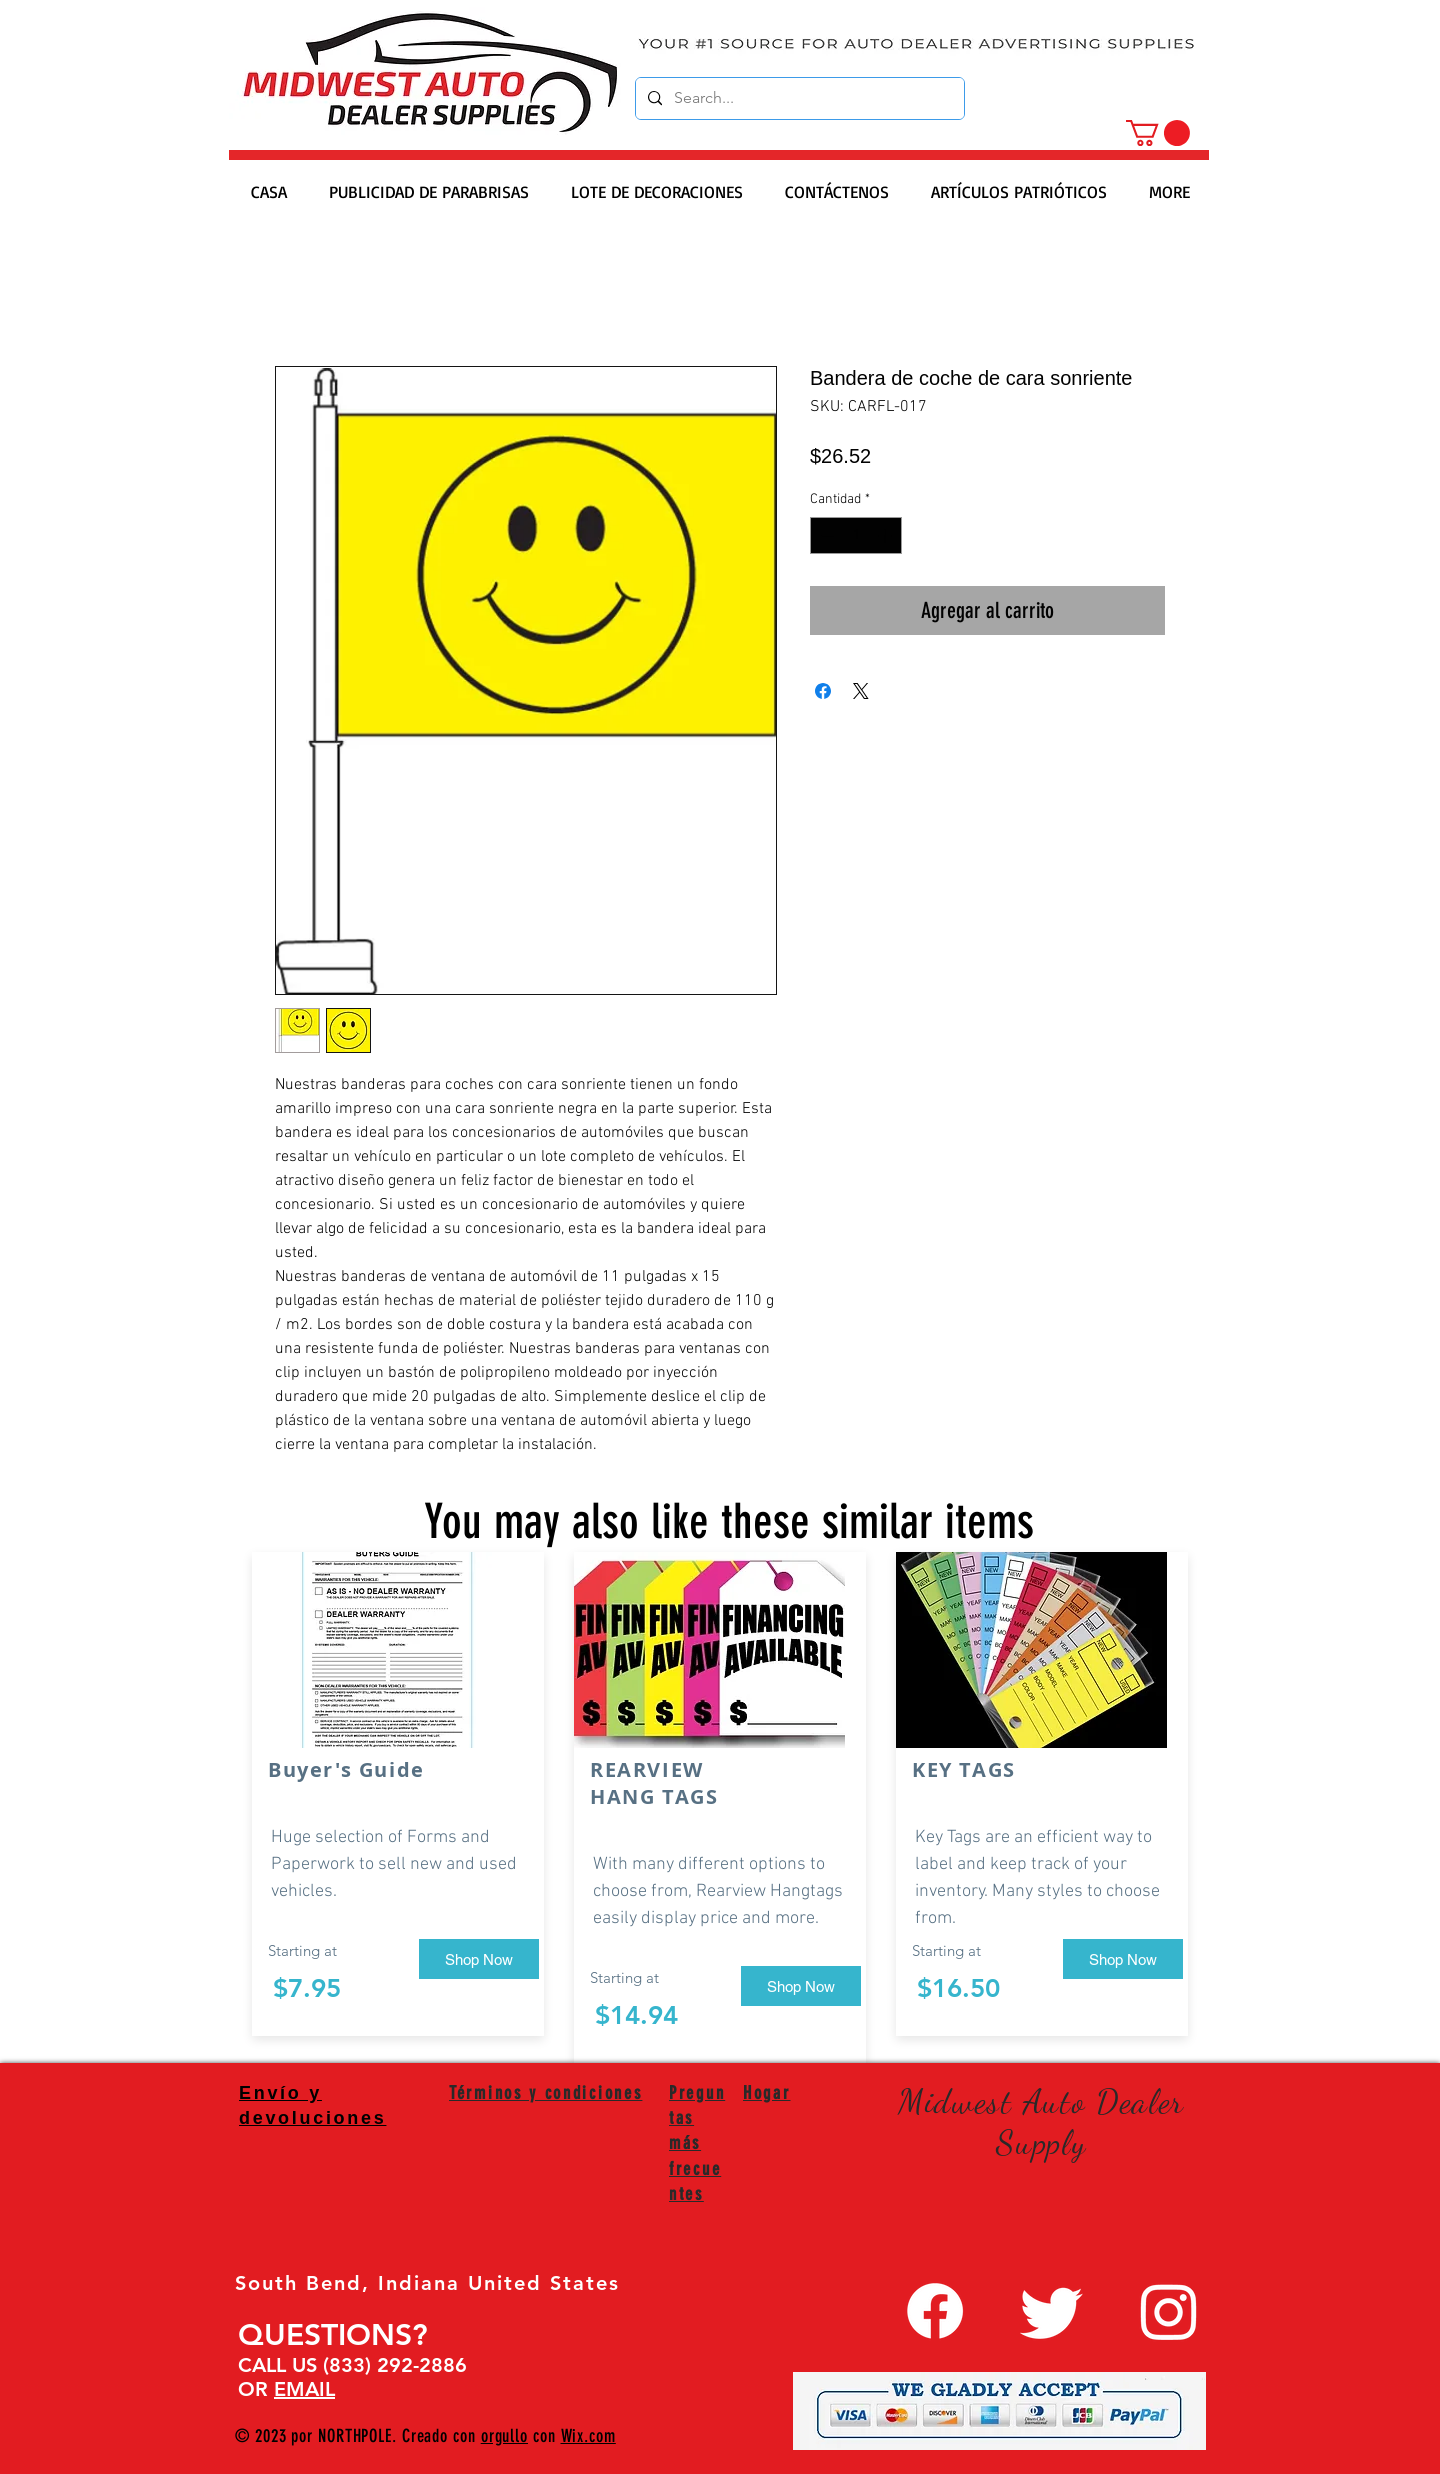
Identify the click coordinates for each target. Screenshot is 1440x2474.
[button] (1158, 133)
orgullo (504, 2436)
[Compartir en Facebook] (823, 691)
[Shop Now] (479, 1959)
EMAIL (304, 2389)
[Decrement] (825, 535)
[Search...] (798, 98)
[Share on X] (861, 691)
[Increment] (886, 535)
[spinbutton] (856, 535)
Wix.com (588, 2436)
